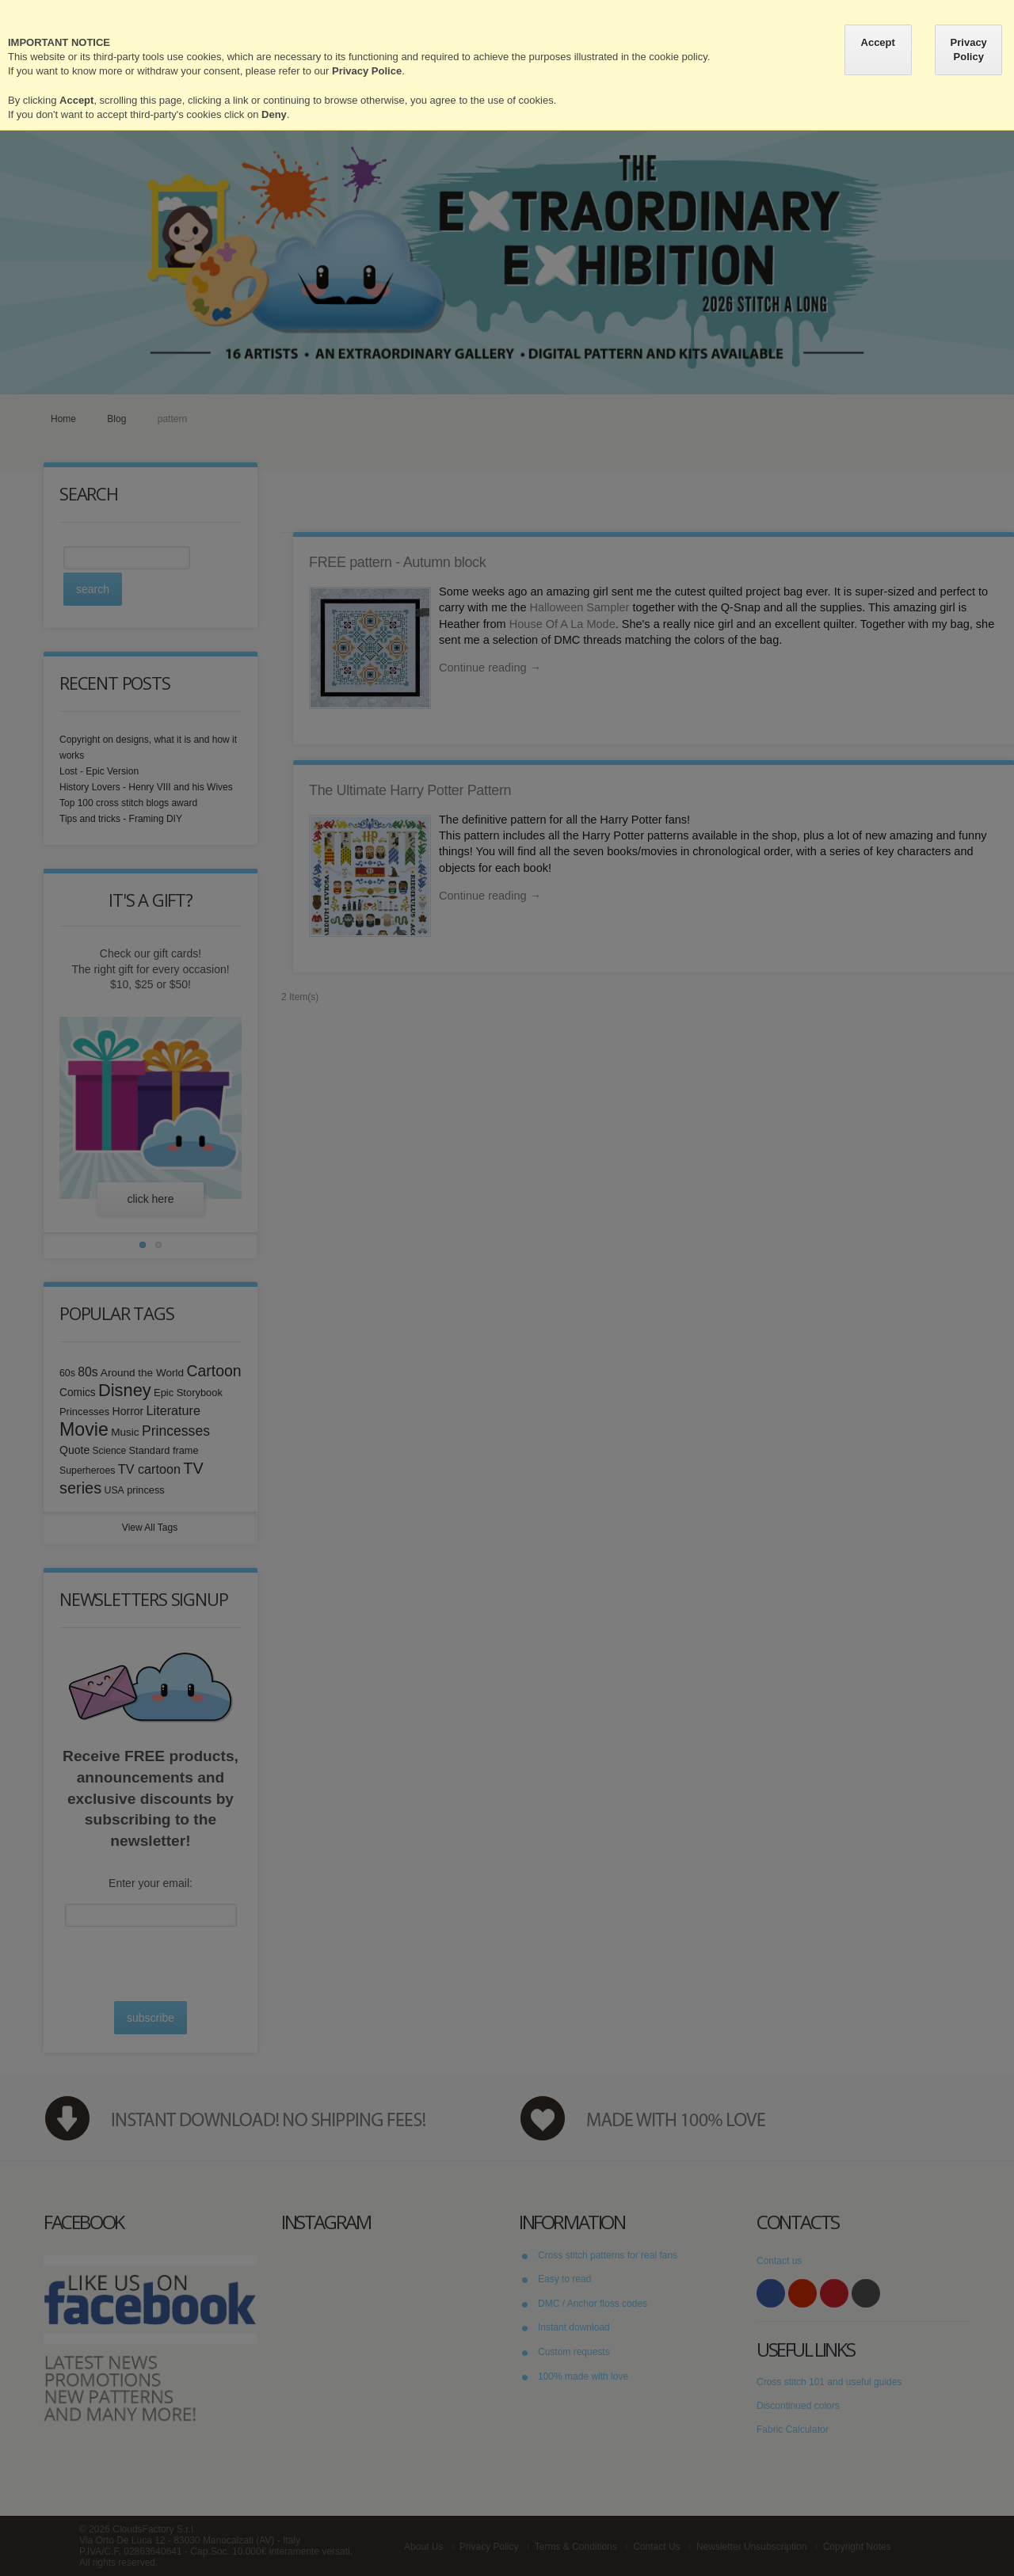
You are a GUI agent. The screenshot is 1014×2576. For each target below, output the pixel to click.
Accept (878, 42)
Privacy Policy (969, 49)
